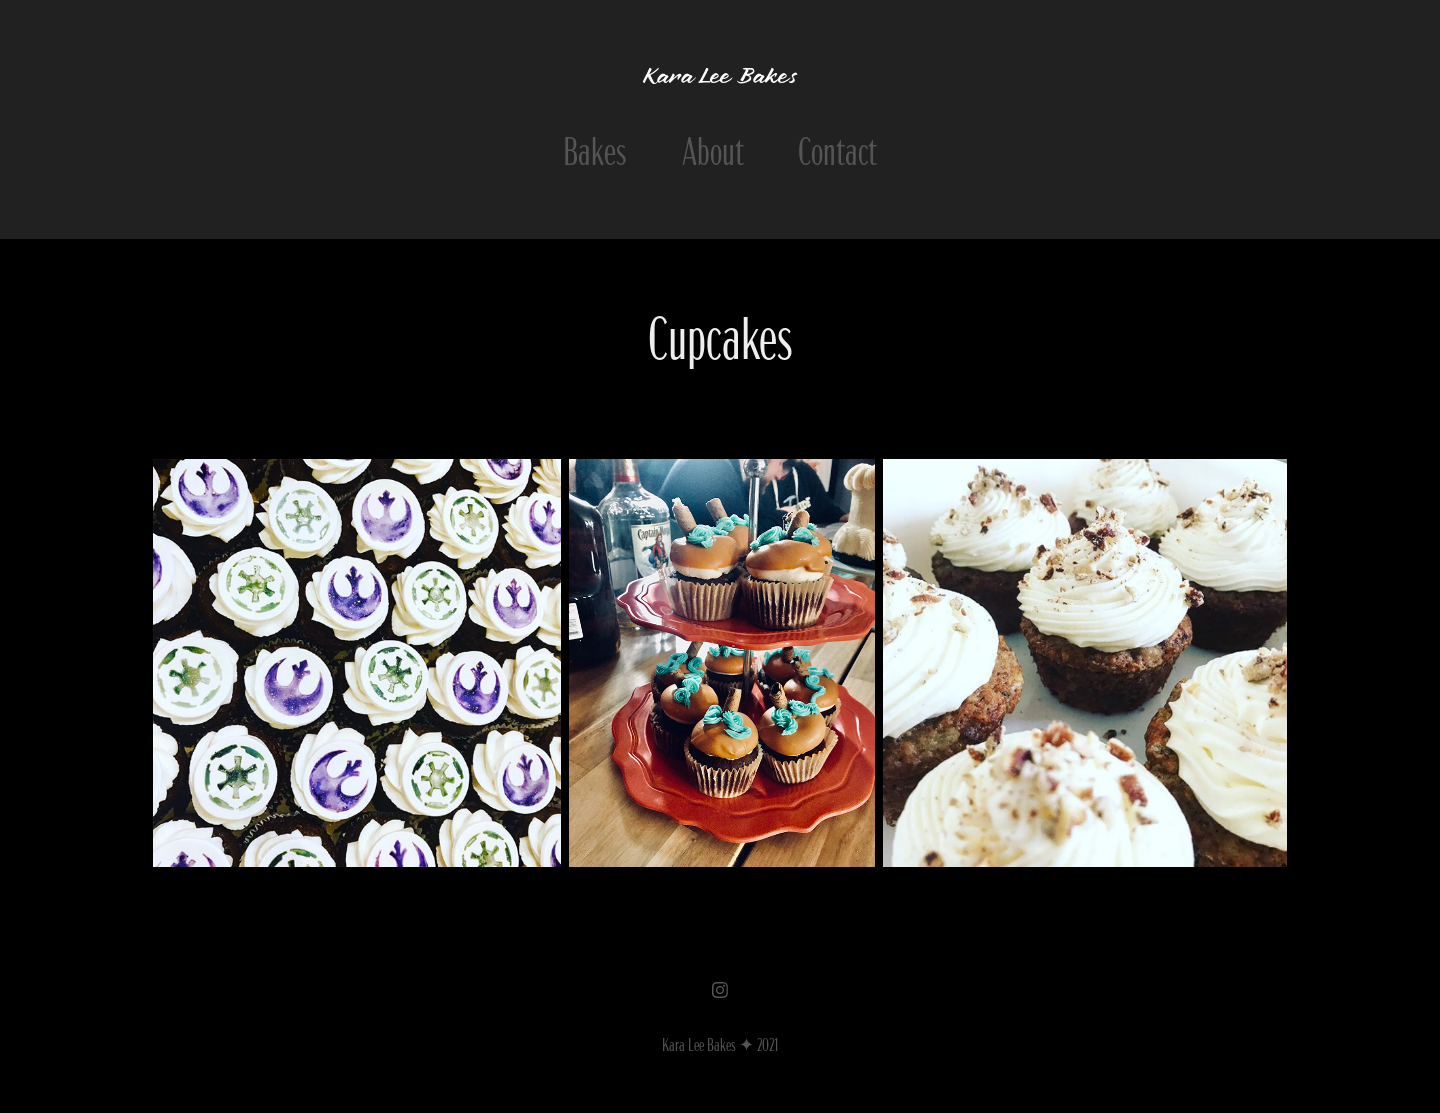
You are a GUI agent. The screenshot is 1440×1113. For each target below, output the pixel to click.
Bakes (595, 148)
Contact (837, 148)
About (713, 148)
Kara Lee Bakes (720, 78)
